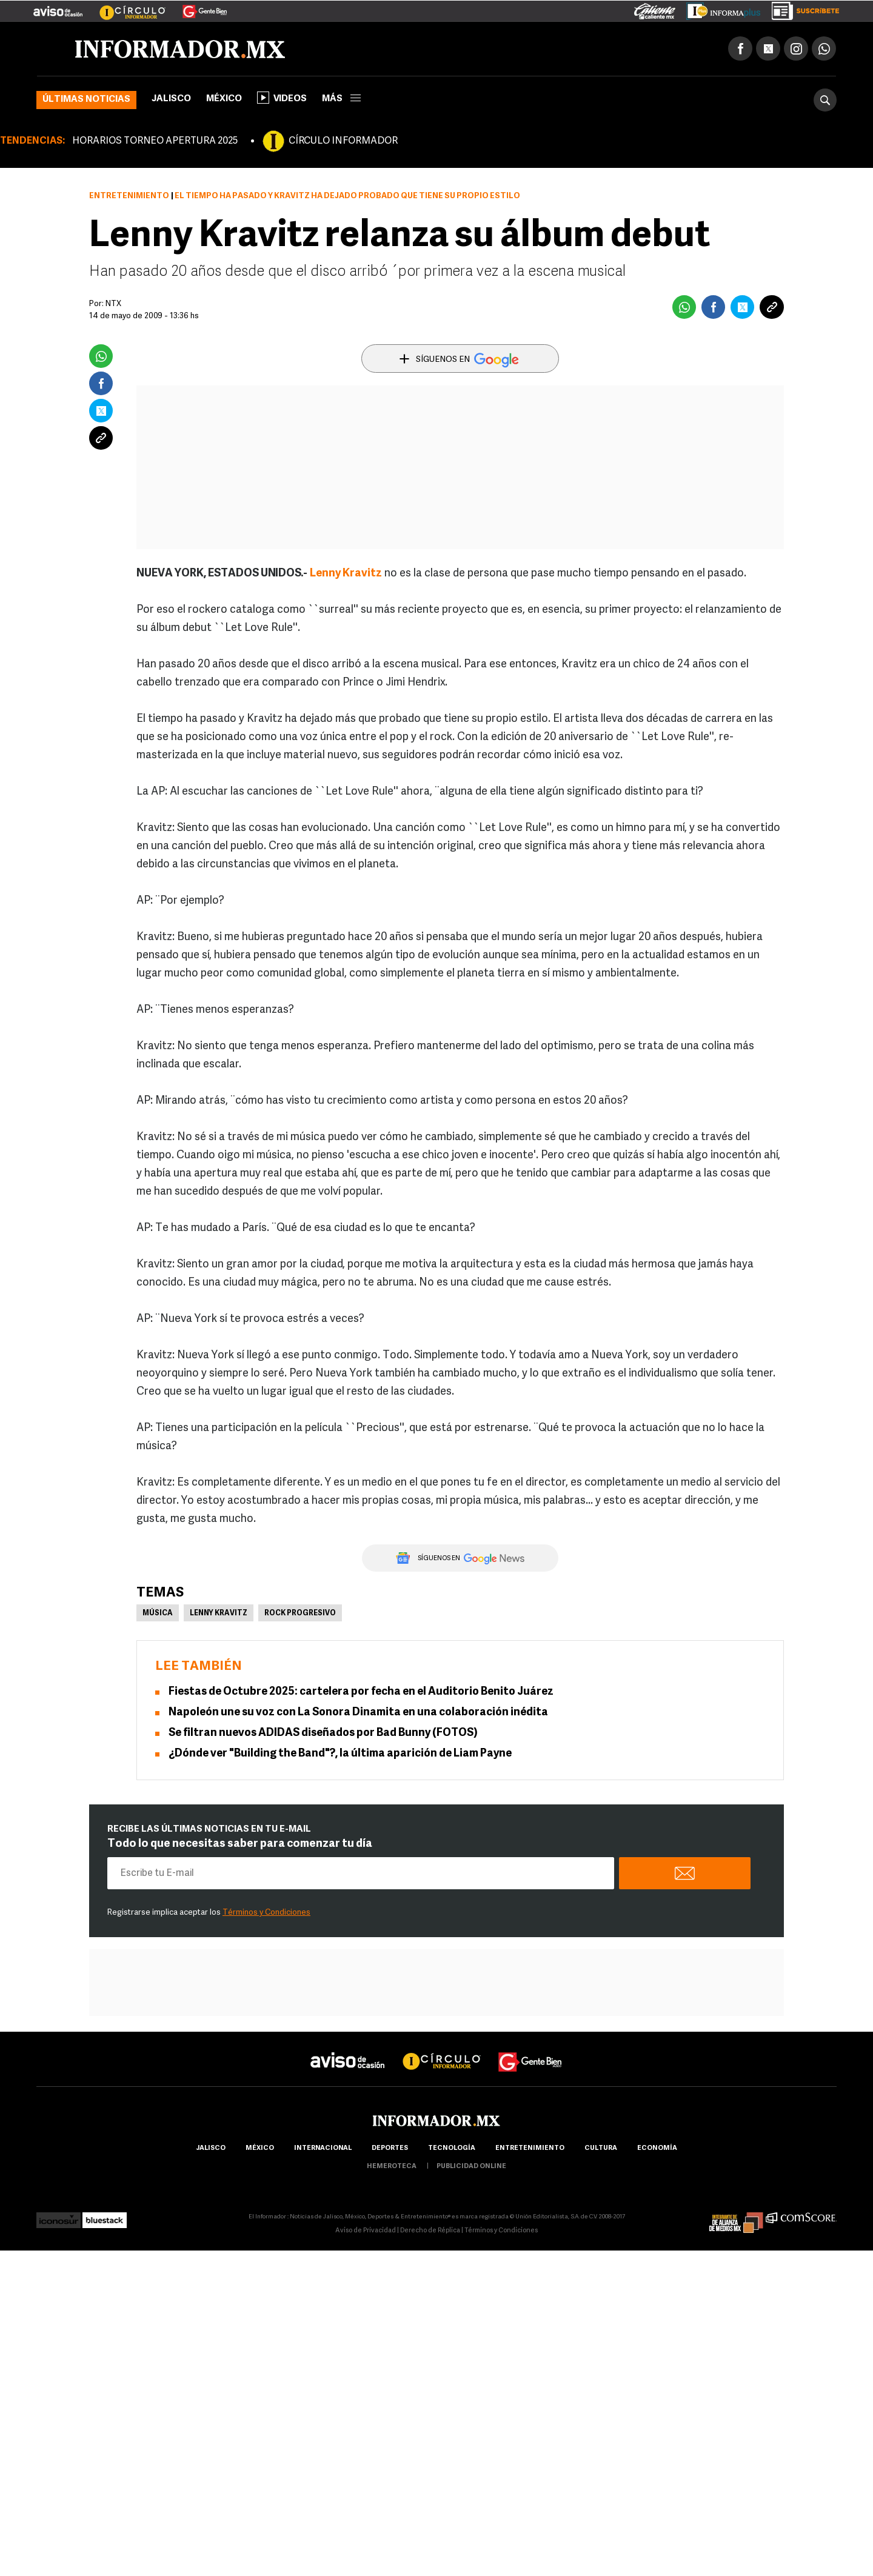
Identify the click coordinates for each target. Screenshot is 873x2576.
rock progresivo (300, 1613)
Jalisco (171, 99)
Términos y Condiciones (266, 1913)
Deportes (390, 2148)
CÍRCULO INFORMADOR (343, 141)
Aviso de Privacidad (365, 2230)
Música (157, 1613)
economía (657, 2148)
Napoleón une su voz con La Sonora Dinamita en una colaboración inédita (358, 1712)
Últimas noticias (86, 99)
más (341, 99)
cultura (600, 2148)
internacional (323, 2148)
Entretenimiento (129, 196)
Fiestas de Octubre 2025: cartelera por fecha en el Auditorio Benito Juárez (361, 1692)
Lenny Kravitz (346, 573)
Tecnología (451, 2148)
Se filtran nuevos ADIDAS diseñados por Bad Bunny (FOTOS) (323, 1733)
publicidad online (471, 2166)
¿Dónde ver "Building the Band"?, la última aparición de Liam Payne (340, 1754)
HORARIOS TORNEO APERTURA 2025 (155, 141)
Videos (282, 98)
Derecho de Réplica (430, 2230)
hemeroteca (391, 2166)
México (224, 99)
